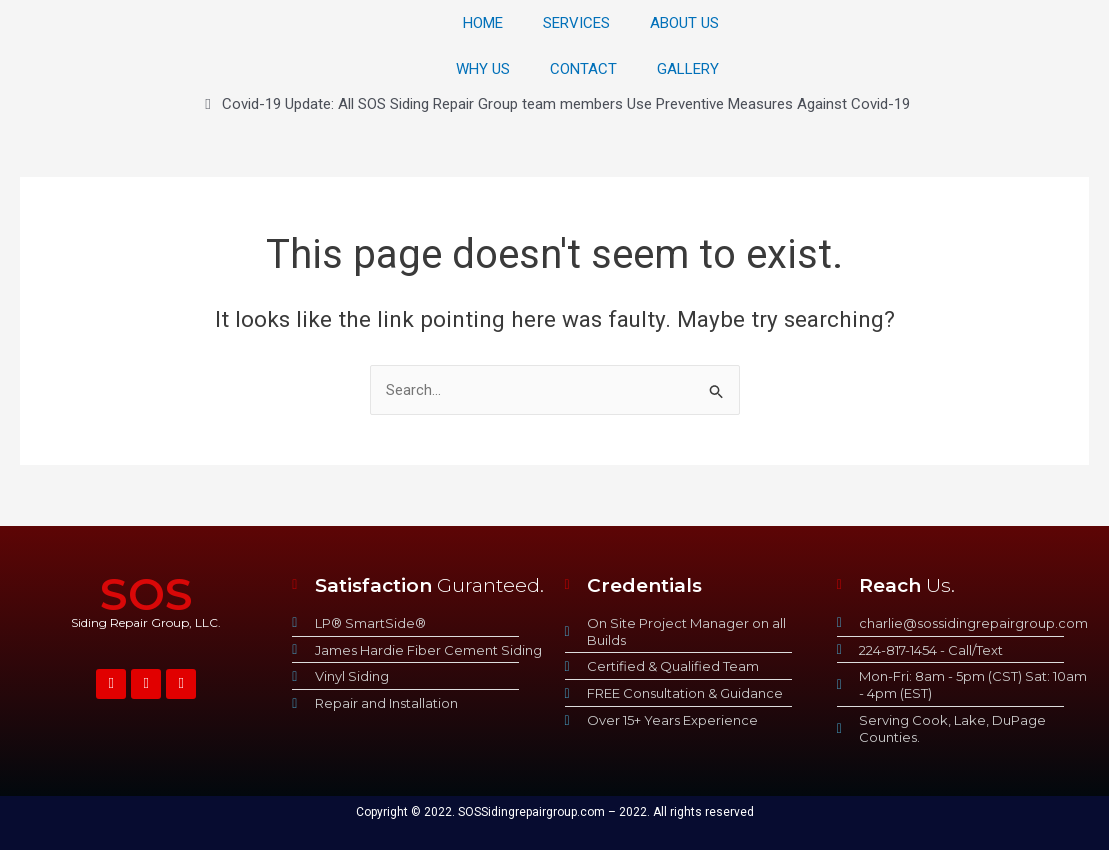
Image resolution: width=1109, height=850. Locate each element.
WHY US (483, 69)
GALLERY (688, 69)
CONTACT (583, 69)
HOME (483, 23)
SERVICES (576, 23)
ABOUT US (684, 23)
